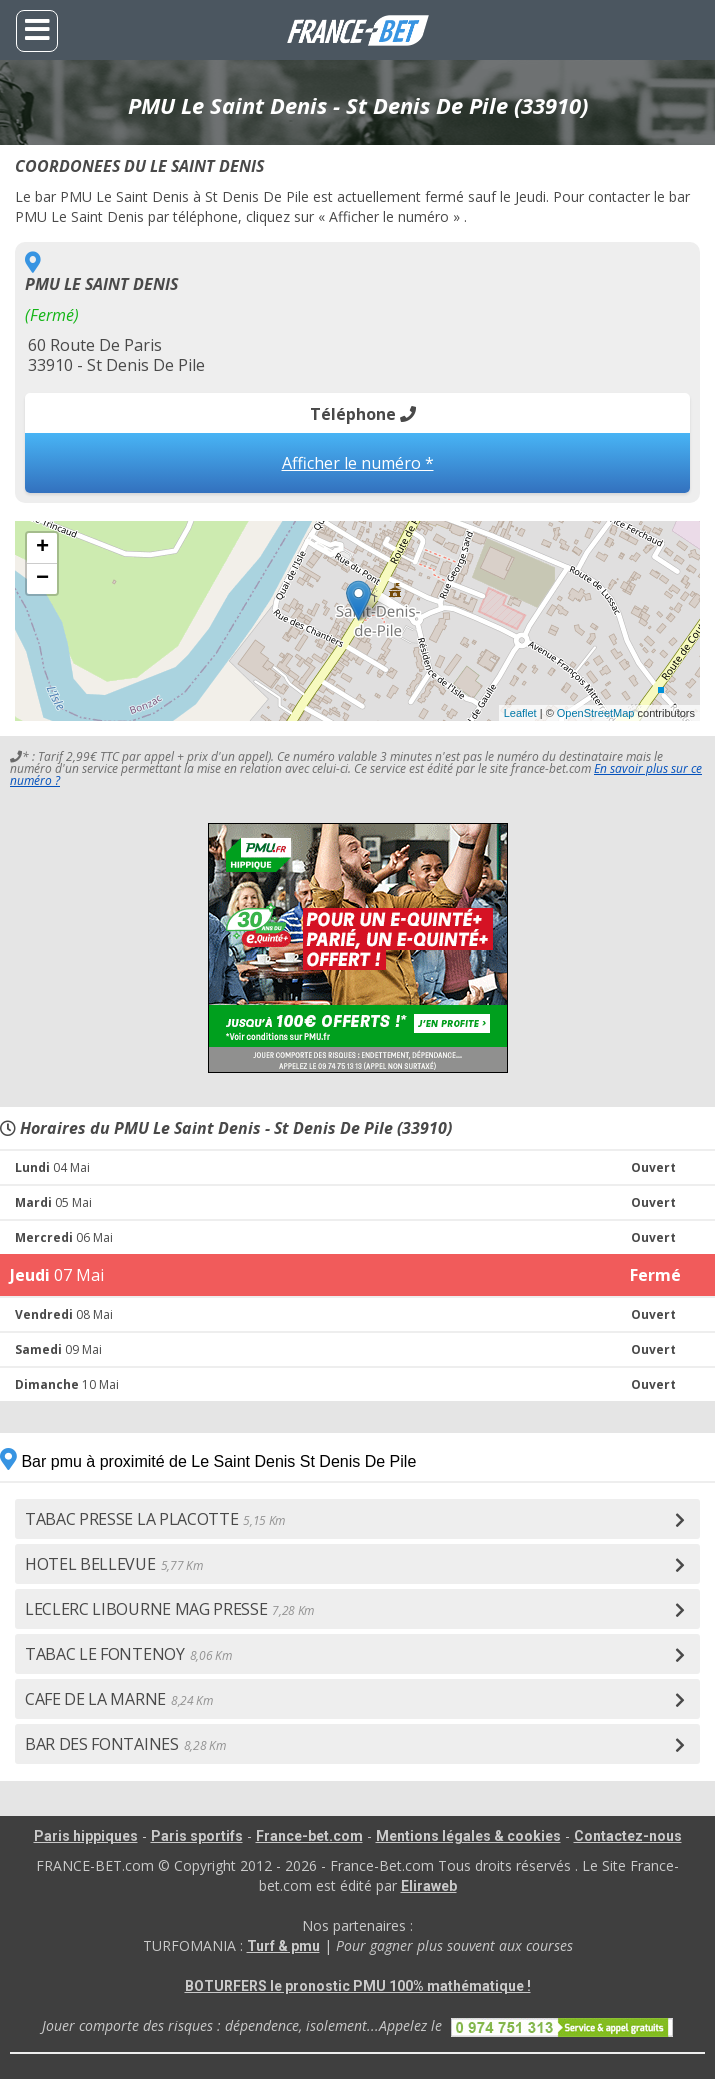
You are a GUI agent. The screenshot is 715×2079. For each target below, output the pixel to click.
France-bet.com (309, 1836)
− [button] (42, 579)
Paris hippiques (86, 1836)
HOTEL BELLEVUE (113, 1564)
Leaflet (520, 713)
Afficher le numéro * (358, 463)
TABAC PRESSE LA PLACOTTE (155, 1519)
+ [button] (42, 548)
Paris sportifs (197, 1836)
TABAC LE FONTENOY (128, 1654)
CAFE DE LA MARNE (119, 1699)
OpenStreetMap (596, 713)
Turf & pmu (283, 1946)
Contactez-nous (628, 1836)
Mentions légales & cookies (468, 1836)
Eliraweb (429, 1886)
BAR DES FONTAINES (125, 1744)
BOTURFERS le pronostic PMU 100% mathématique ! (358, 1986)
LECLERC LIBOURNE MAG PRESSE (169, 1609)
